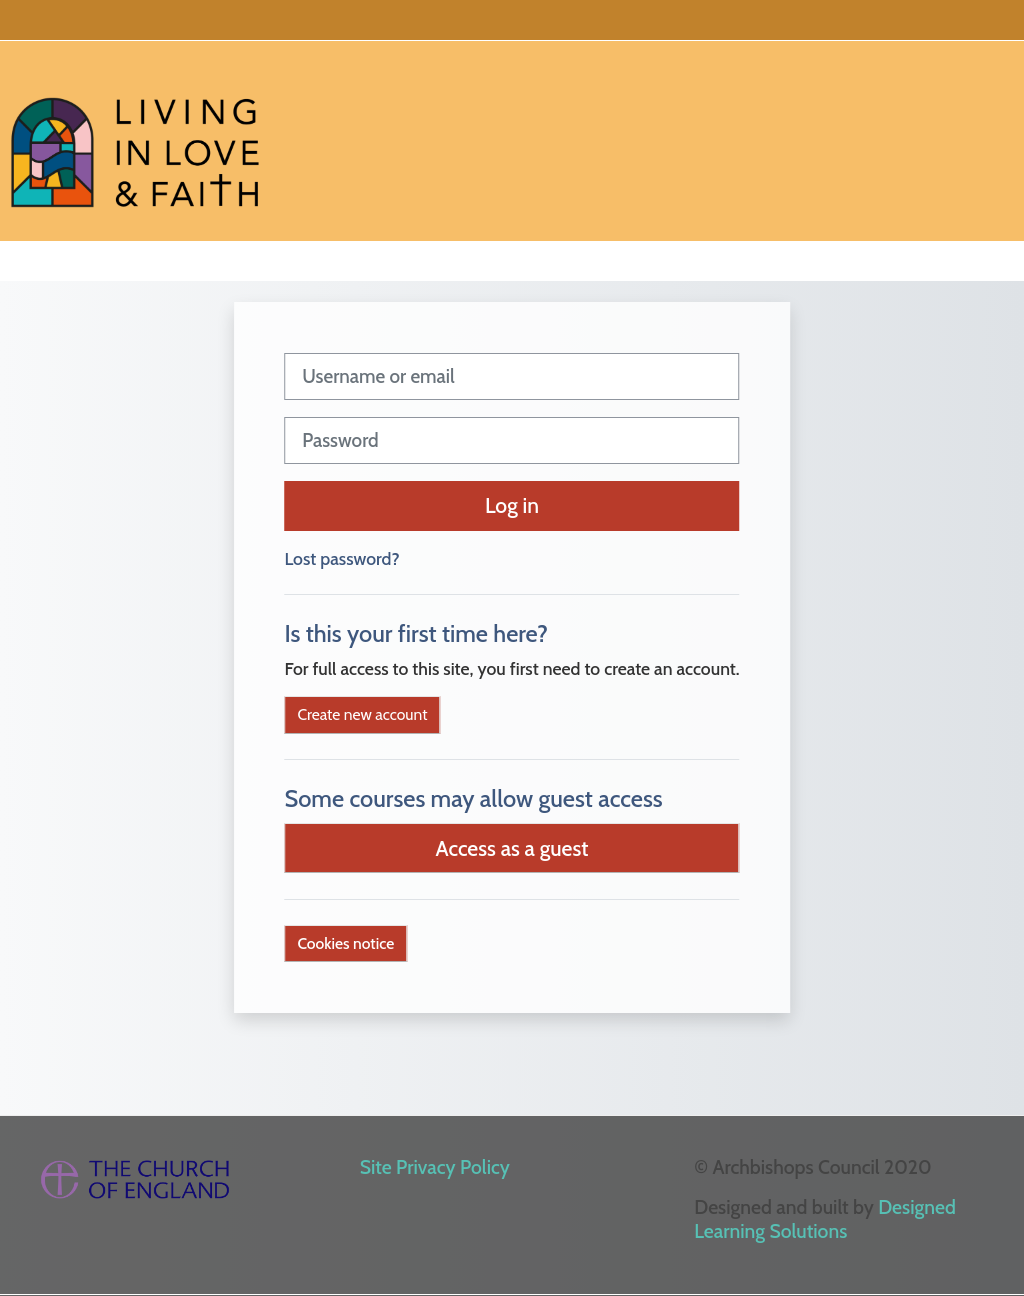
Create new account (362, 714)
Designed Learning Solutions (825, 1219)
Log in (512, 505)
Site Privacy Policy (435, 1167)
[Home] (135, 138)
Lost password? (341, 558)
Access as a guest (512, 848)
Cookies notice (345, 943)
